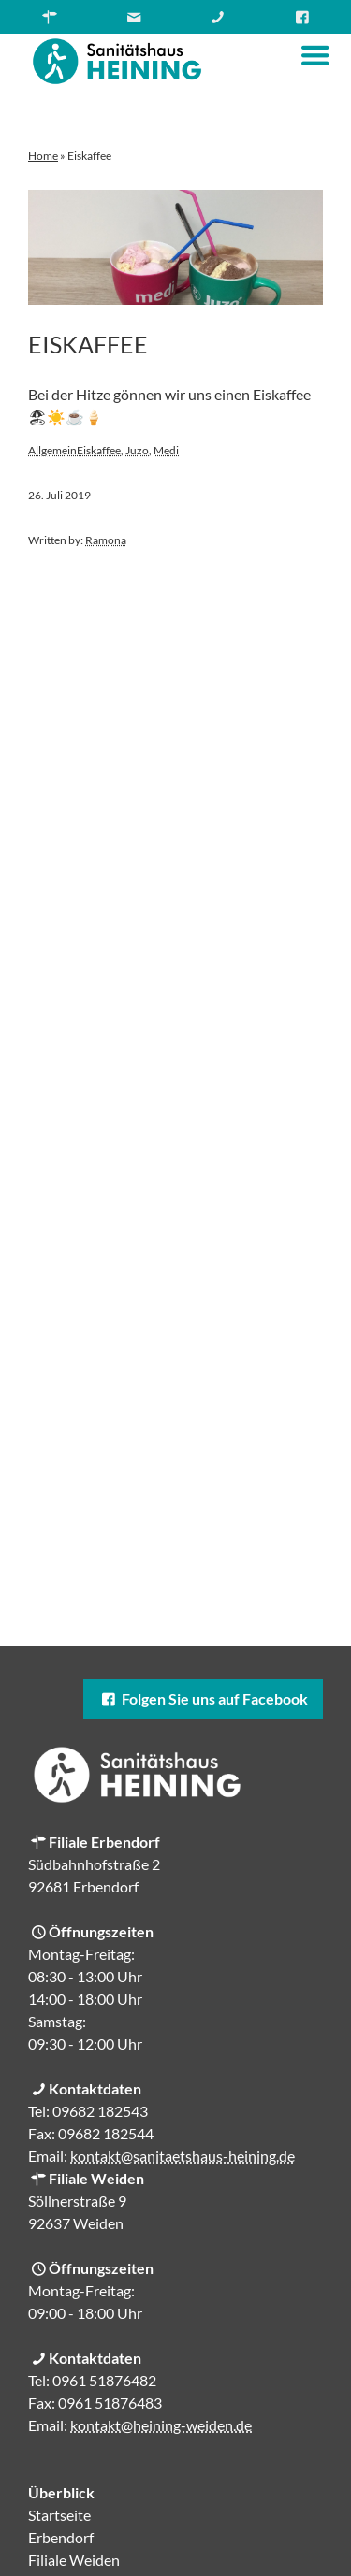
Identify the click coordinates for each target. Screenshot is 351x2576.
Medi (166, 450)
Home (43, 156)
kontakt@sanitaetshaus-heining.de (182, 2156)
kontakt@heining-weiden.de (161, 2425)
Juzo (137, 450)
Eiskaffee (88, 344)
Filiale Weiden (74, 2560)
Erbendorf (61, 2537)
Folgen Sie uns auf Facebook (203, 1698)
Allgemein (52, 450)
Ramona (105, 540)
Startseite (59, 2515)
